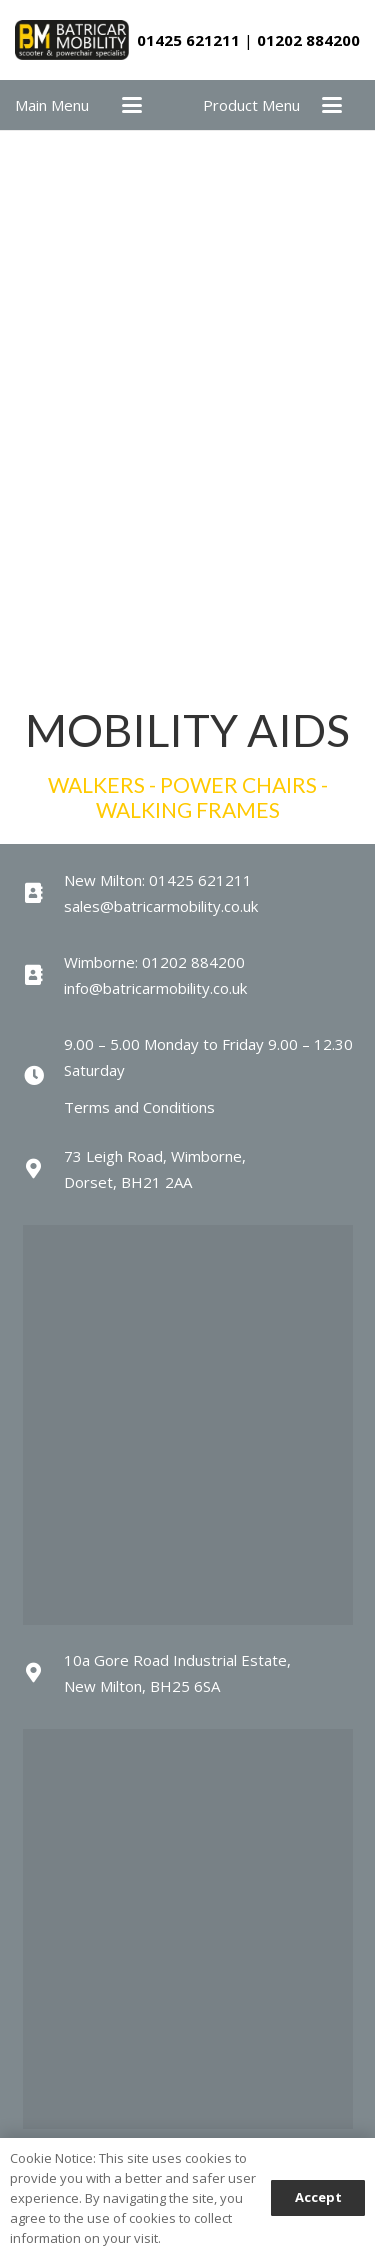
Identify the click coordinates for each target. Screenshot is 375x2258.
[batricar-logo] (72, 40)
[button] (132, 105)
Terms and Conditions (139, 1107)
